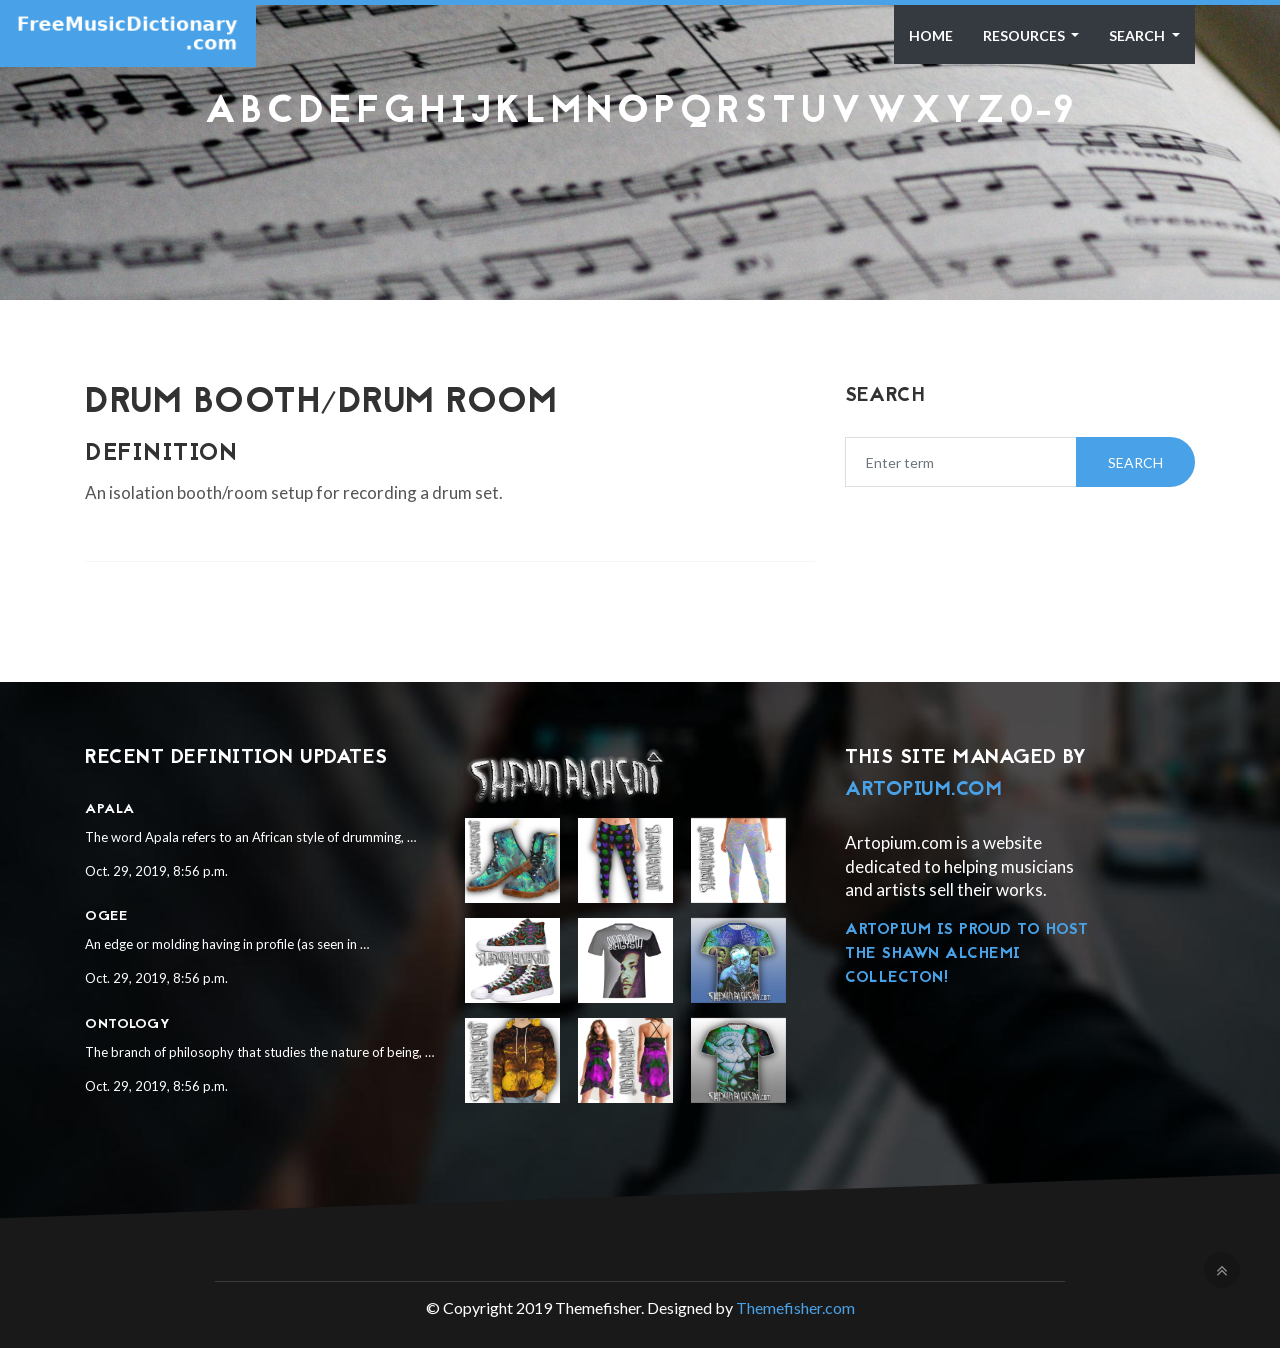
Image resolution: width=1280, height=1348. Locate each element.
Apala (110, 809)
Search (1138, 35)
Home (931, 35)
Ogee (106, 916)
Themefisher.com (795, 1307)
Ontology (127, 1024)
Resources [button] (1025, 35)
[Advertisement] (640, 184)
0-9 (1042, 113)
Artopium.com (923, 790)
